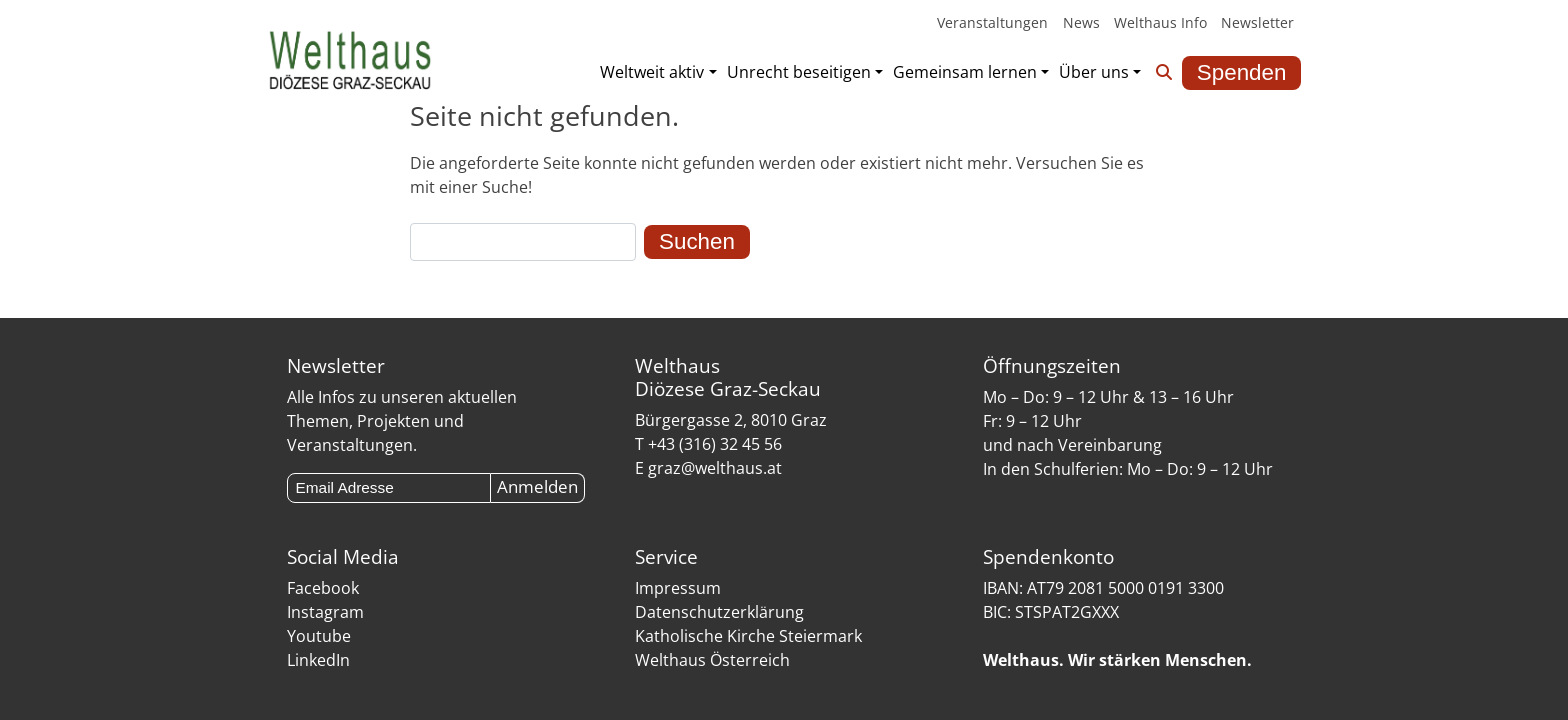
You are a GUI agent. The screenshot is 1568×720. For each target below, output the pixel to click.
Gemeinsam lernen (965, 72)
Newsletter (1257, 22)
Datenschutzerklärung (719, 612)
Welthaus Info (1160, 22)
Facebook (323, 588)
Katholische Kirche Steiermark (748, 636)
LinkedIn (318, 660)
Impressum (678, 588)
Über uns (1094, 72)
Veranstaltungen (992, 22)
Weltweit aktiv (652, 72)
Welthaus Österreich (712, 660)
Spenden (1242, 72)
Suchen (697, 241)
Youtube (319, 636)
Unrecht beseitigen (799, 72)
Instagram (325, 612)
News (1081, 22)
